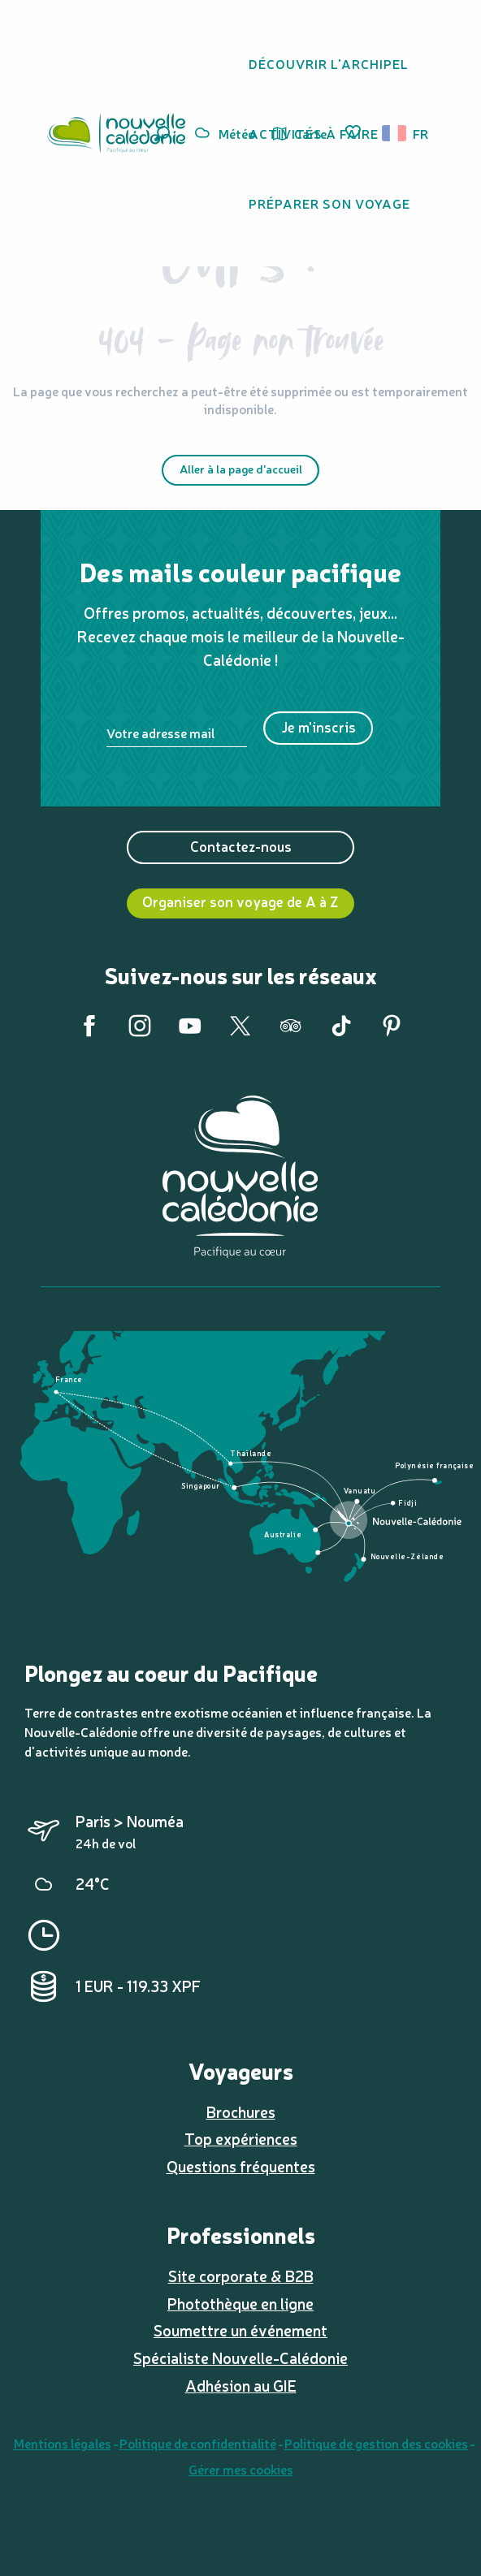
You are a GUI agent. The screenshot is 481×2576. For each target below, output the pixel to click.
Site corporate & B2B (241, 2275)
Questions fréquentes (241, 2165)
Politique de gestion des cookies (376, 2443)
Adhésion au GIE (241, 2385)
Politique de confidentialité (197, 2443)
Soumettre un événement (240, 2329)
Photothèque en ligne (240, 2303)
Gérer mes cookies (240, 2469)
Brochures (240, 2111)
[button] (399, 133)
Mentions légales (62, 2443)
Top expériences (240, 2138)
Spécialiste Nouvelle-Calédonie (240, 2357)
